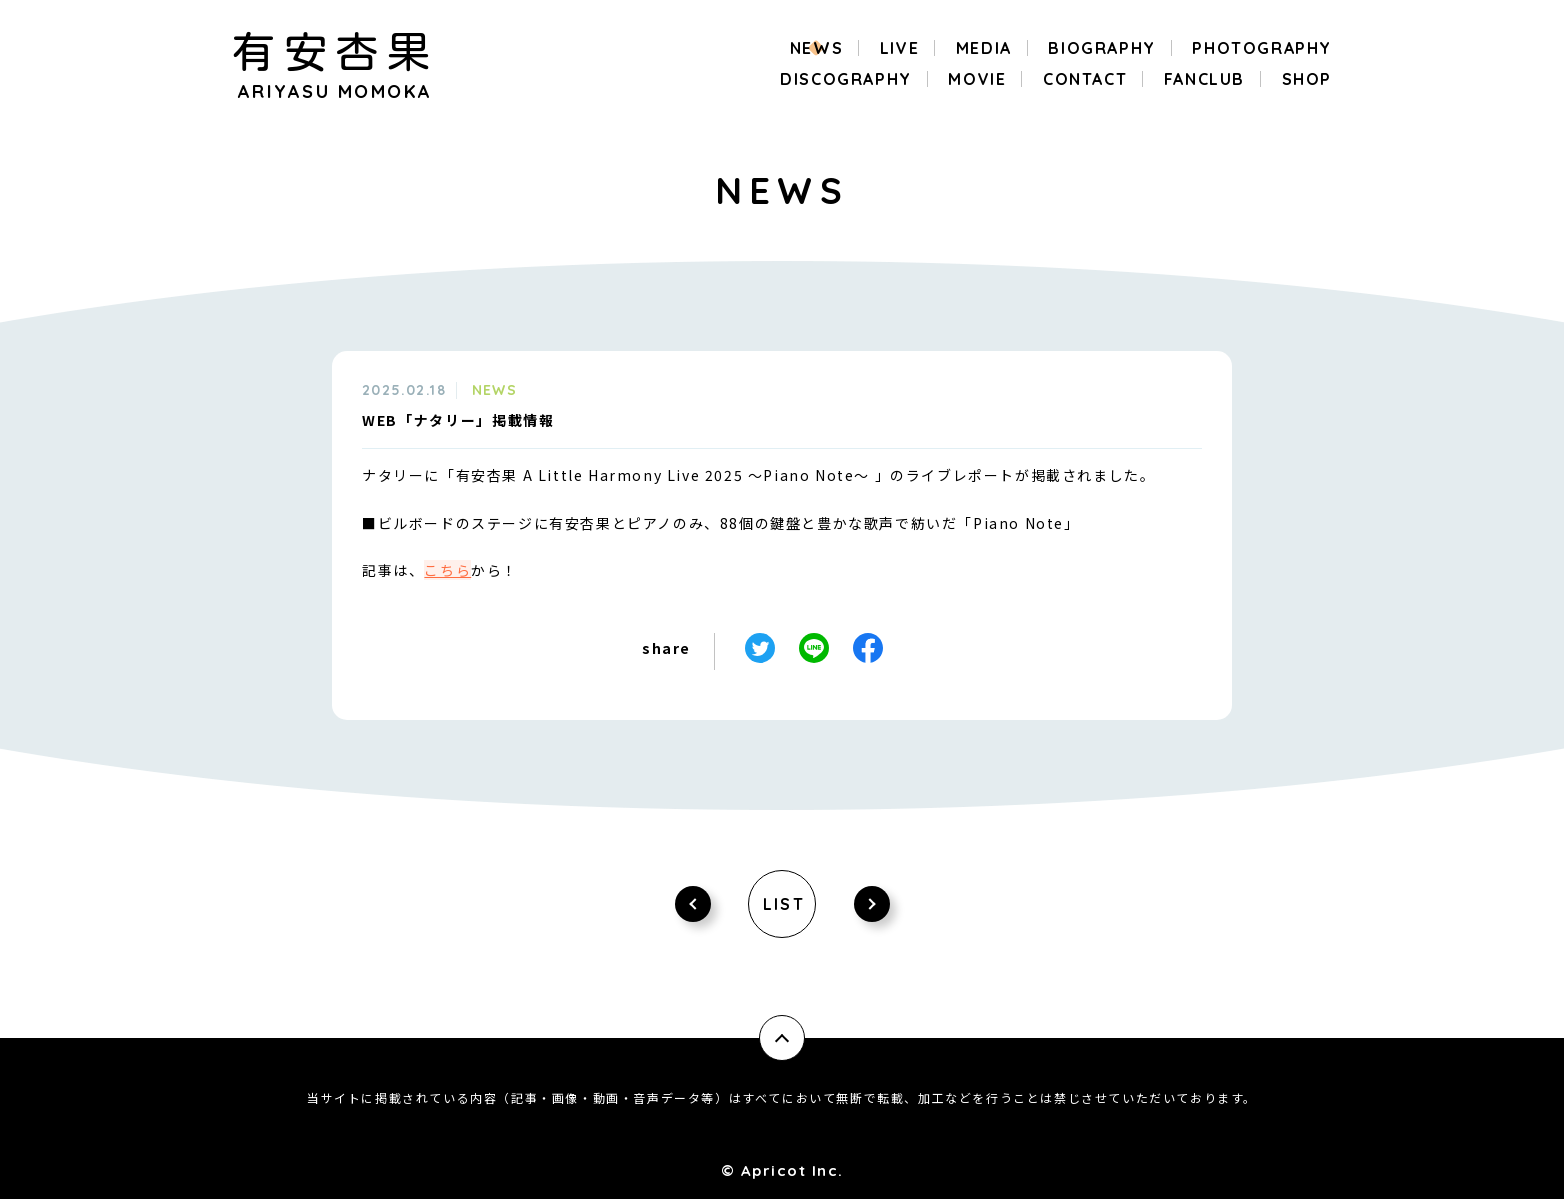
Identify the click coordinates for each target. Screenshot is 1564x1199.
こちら (447, 570)
